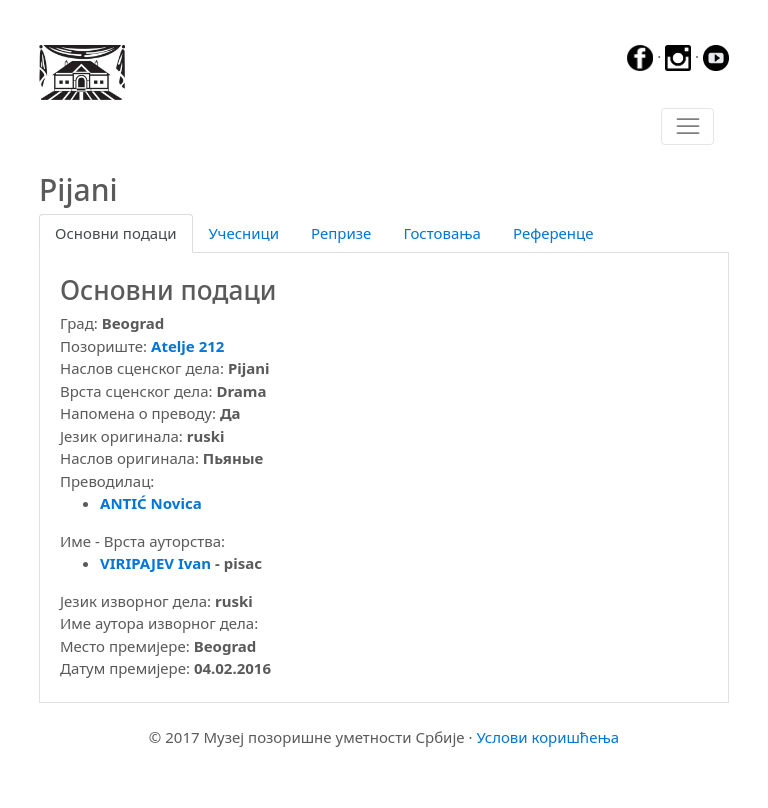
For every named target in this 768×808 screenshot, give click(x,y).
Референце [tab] (553, 233)
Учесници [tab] (244, 233)
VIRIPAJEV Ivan (155, 563)
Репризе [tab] (341, 233)
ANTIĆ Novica (151, 503)
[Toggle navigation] (687, 127)
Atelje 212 (187, 346)
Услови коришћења (547, 737)
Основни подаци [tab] (116, 233)
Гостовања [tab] (442, 233)
